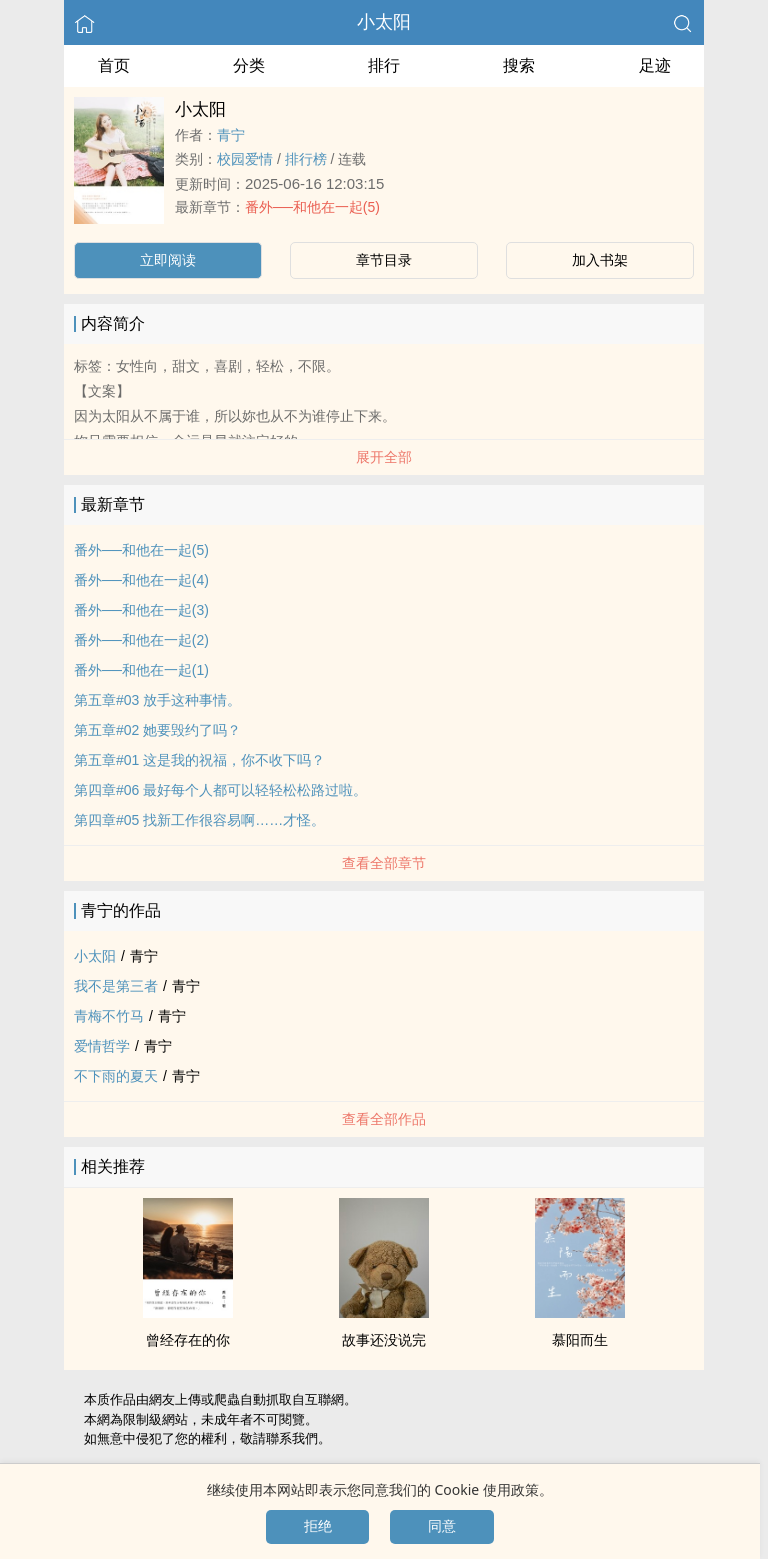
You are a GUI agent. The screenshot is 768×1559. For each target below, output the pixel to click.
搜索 (519, 65)
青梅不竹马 (109, 1016)
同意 (442, 1526)
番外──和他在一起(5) (312, 207)
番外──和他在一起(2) (141, 640)
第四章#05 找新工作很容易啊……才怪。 (199, 820)
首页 (114, 65)
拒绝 (318, 1526)
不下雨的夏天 (116, 1076)
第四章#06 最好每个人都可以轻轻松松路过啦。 (220, 790)
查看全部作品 (384, 1119)
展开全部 (384, 457)
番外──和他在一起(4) (141, 580)
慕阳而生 (580, 1340)
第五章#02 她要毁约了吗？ (157, 730)
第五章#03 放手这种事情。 (157, 700)
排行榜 (306, 159)
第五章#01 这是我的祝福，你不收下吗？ (199, 760)
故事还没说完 (384, 1340)
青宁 (231, 135)
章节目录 (384, 260)
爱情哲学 (102, 1046)
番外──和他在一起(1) (141, 670)
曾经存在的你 (188, 1340)
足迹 (655, 65)
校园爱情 (245, 159)
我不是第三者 (116, 986)
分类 (249, 65)
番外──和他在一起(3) (141, 610)
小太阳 (384, 22)
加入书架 (600, 260)
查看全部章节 (384, 863)
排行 (384, 65)
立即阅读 (168, 260)
